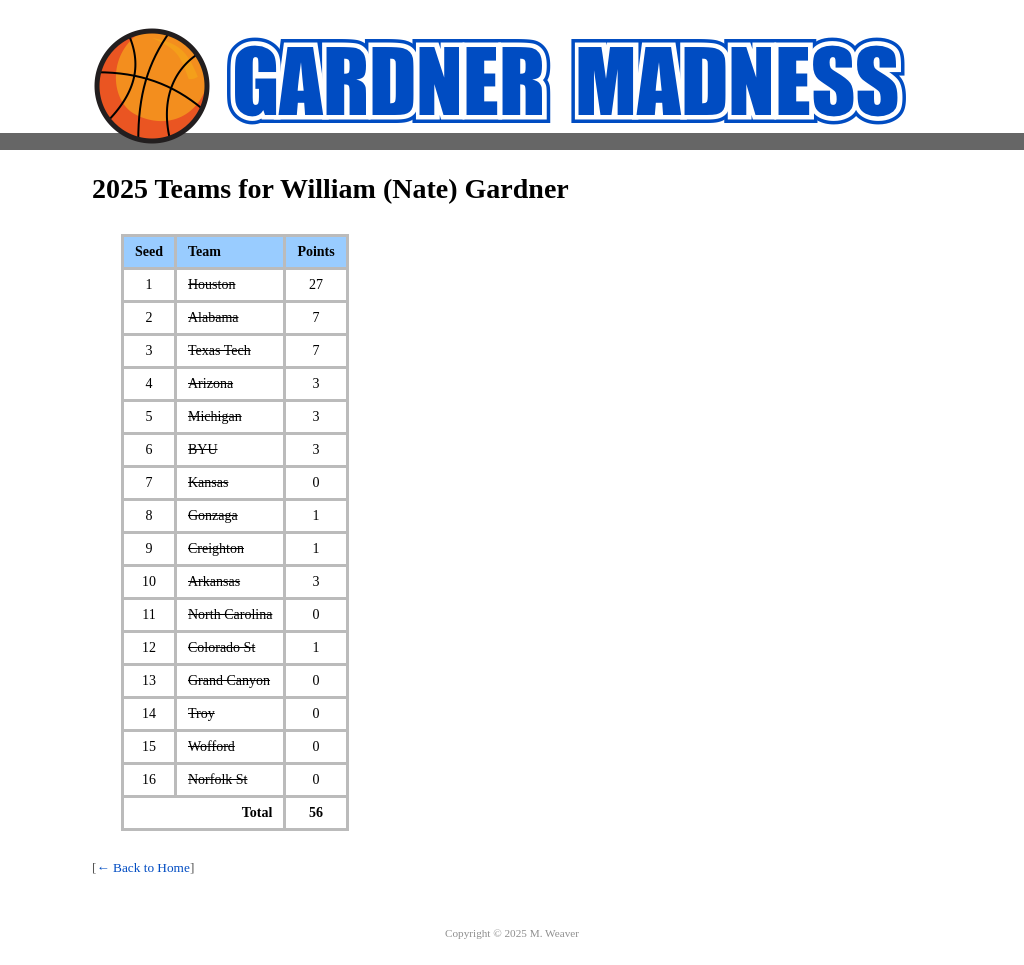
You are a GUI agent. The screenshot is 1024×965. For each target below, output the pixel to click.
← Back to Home (142, 867)
